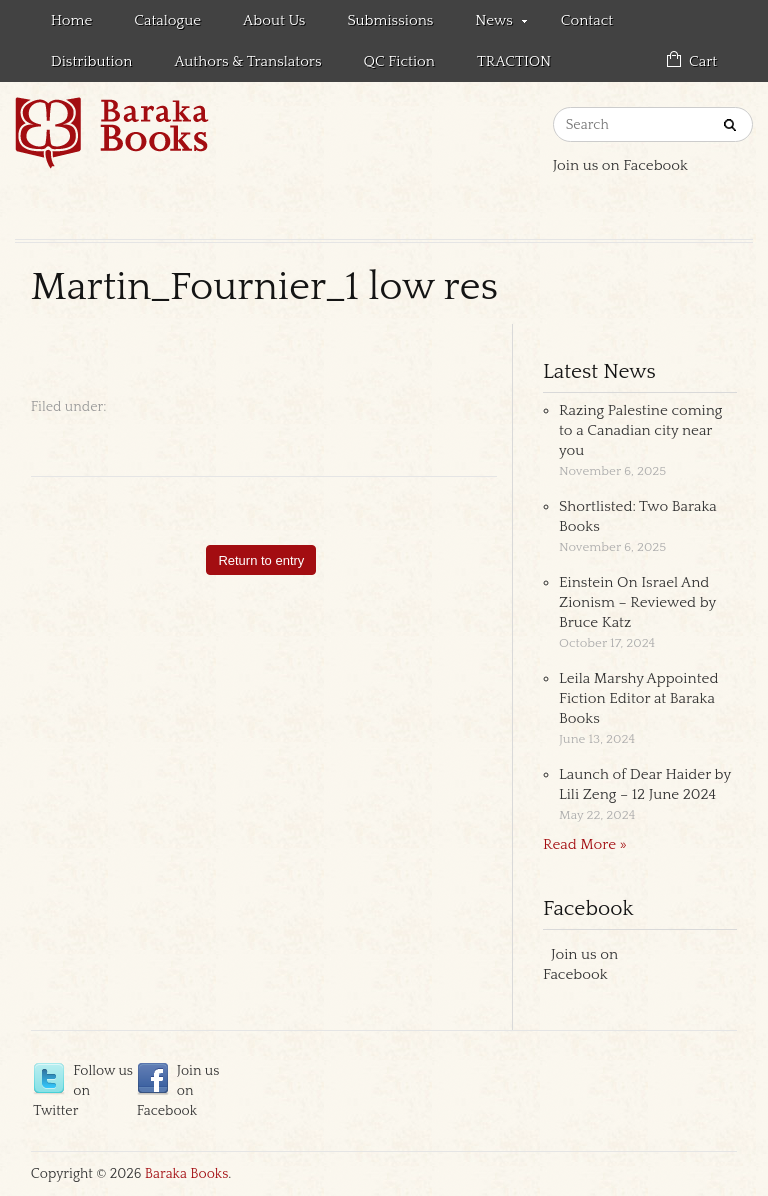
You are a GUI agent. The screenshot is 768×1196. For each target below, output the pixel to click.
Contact (587, 20)
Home (72, 20)
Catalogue (167, 20)
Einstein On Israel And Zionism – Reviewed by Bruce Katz (637, 602)
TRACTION (514, 61)
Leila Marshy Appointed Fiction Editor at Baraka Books (638, 698)
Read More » (585, 844)
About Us (274, 20)
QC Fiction (399, 61)
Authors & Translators (247, 61)
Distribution (92, 61)
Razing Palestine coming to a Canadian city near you (640, 430)
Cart (703, 61)
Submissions (390, 20)
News (490, 24)
